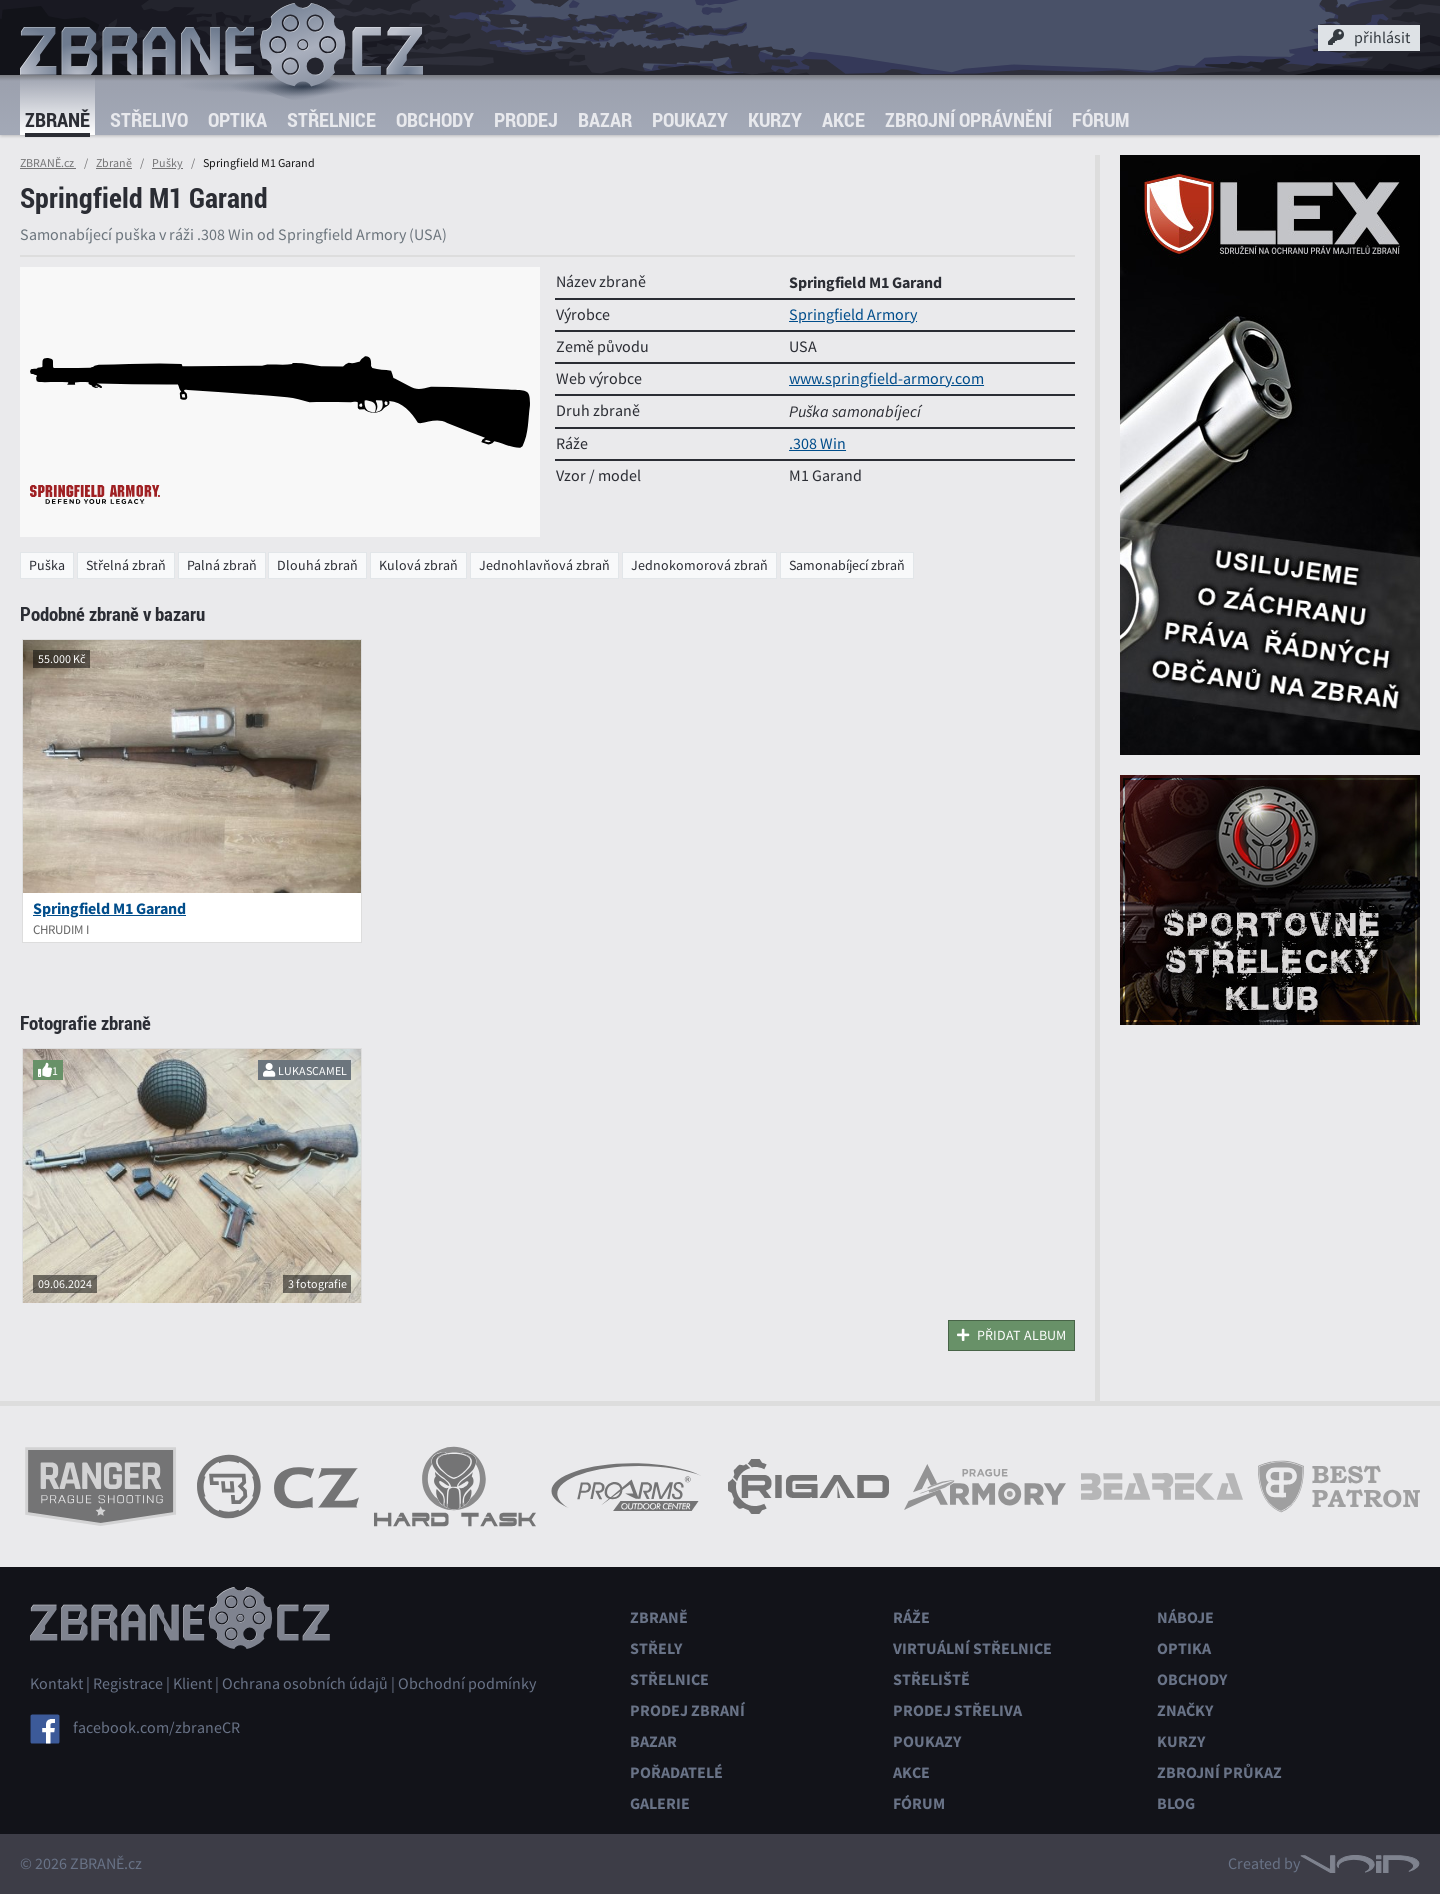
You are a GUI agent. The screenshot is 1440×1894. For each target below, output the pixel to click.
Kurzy (775, 119)
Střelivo (149, 119)
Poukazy (690, 119)
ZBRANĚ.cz (48, 163)
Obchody (435, 119)
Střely (656, 1648)
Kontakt (56, 1684)
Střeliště (931, 1679)
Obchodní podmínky (467, 1684)
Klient (192, 1684)
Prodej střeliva (957, 1710)
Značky (1185, 1710)
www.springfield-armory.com (886, 379)
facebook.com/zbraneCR (156, 1728)
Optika (237, 119)
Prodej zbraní (687, 1710)
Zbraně (57, 119)
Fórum (1100, 119)
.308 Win (817, 444)
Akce (843, 119)
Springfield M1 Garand (109, 908)
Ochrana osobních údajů (305, 1684)
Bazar (605, 119)
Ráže (911, 1617)
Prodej (526, 119)
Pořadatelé (676, 1772)
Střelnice (331, 119)
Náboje (1185, 1617)
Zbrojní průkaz (1219, 1772)
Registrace (128, 1684)
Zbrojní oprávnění (968, 119)
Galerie (660, 1803)
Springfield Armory (853, 315)
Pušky (167, 163)
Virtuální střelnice (972, 1648)
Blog (1176, 1803)
